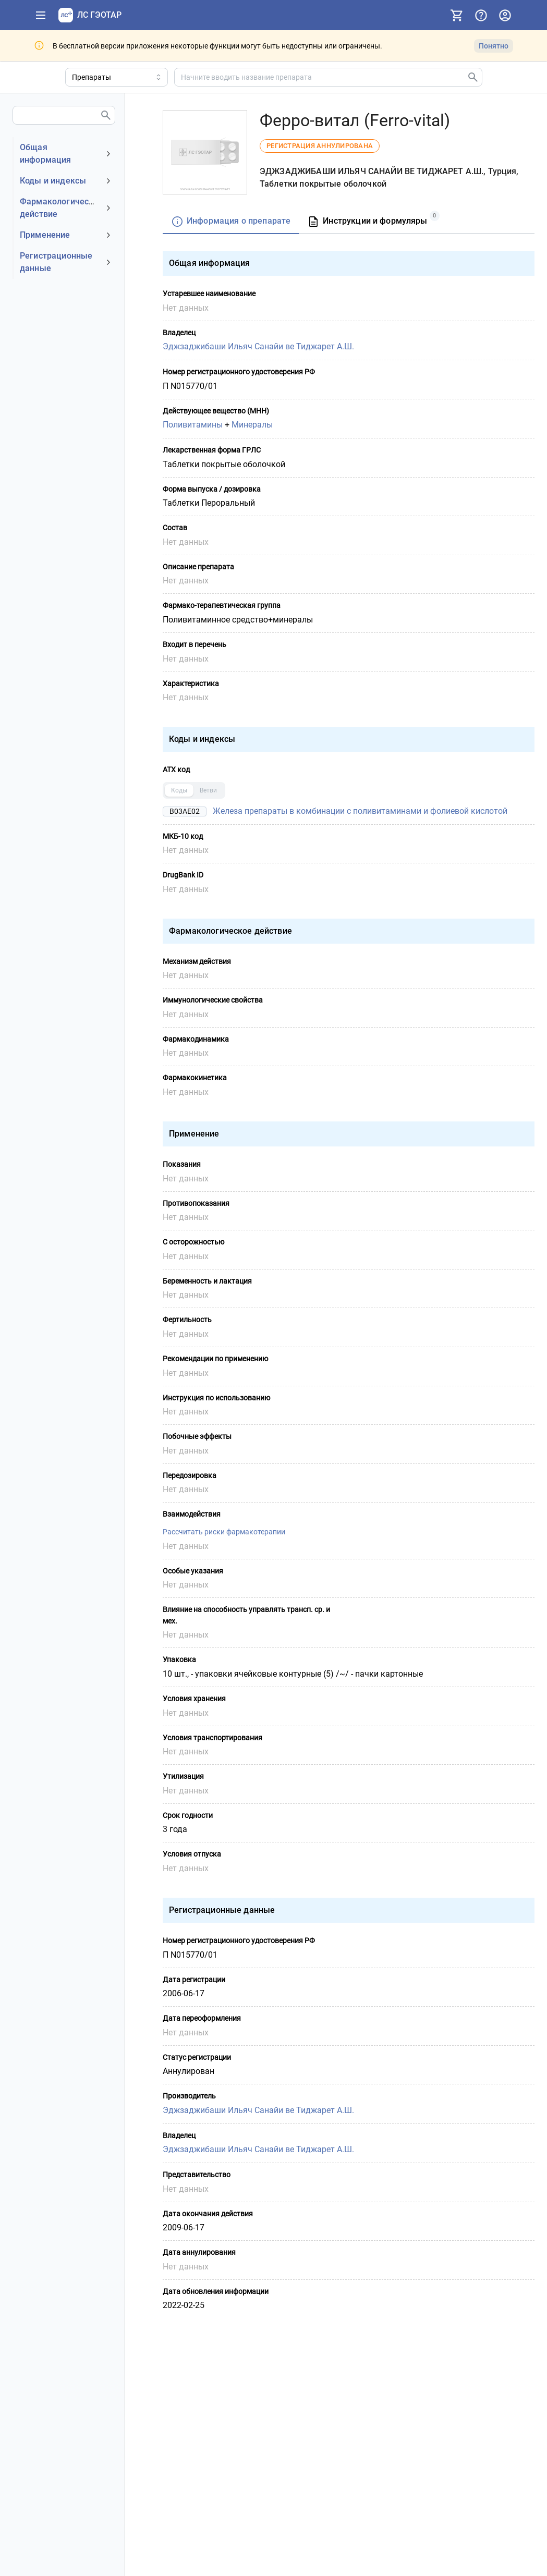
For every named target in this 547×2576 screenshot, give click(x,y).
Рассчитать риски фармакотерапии (224, 1532)
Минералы (252, 425)
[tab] (231, 222)
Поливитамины (193, 425)
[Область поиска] (116, 77)
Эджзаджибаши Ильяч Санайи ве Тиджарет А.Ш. (258, 346)
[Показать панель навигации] (40, 15)
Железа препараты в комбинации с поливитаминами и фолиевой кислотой (360, 810)
